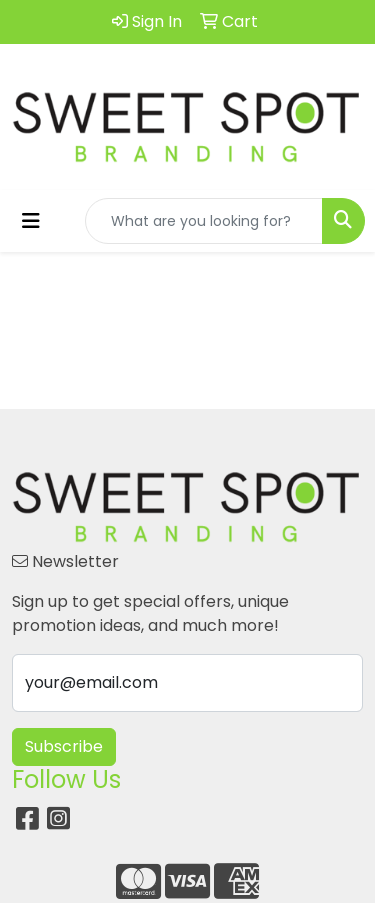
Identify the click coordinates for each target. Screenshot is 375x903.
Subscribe (64, 746)
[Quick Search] (204, 221)
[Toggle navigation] (31, 221)
